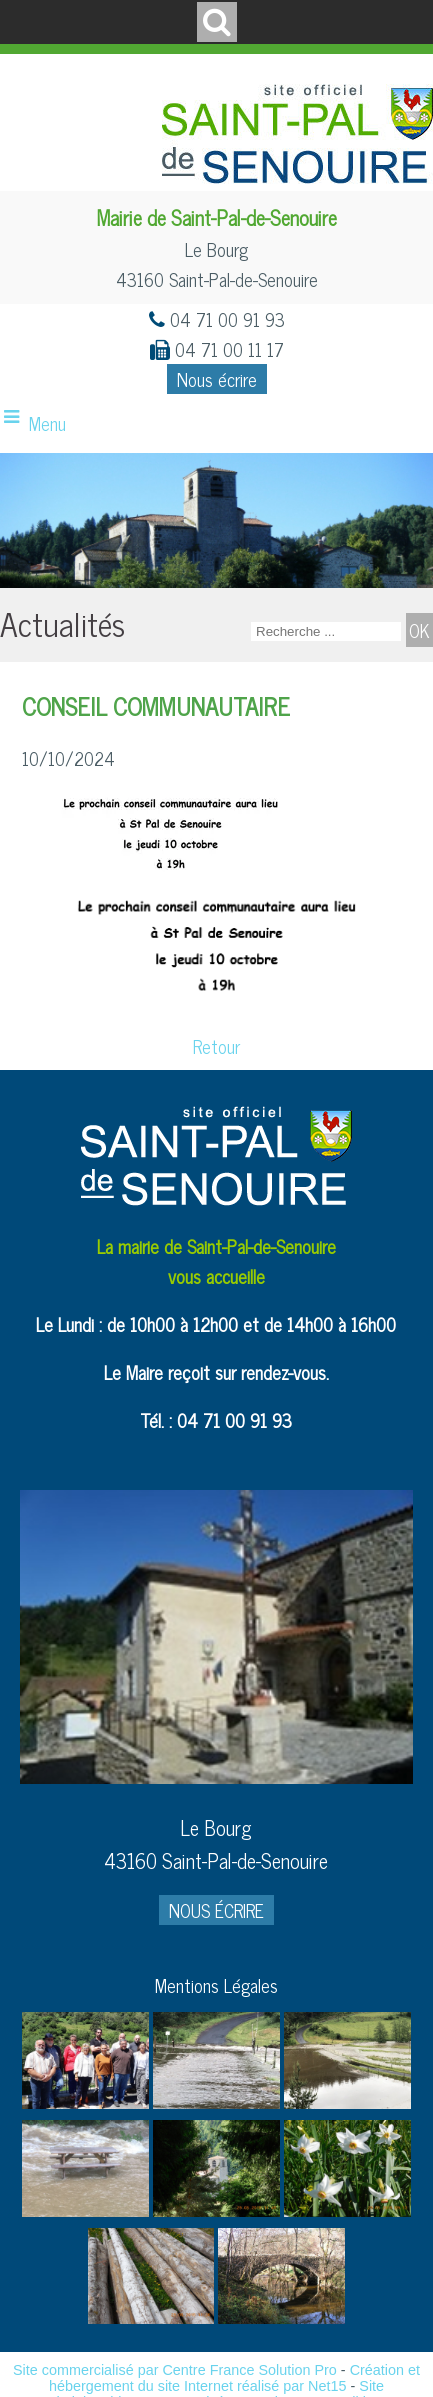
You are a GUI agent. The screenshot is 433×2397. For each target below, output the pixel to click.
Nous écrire (217, 379)
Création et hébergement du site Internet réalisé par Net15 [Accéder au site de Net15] (234, 2378)
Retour (216, 1046)
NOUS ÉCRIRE (216, 1910)
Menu (47, 423)
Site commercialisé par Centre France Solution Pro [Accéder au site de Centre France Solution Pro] (175, 2370)
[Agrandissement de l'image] (85, 2101)
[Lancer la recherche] (419, 630)
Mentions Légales (216, 1985)
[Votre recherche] (326, 631)
